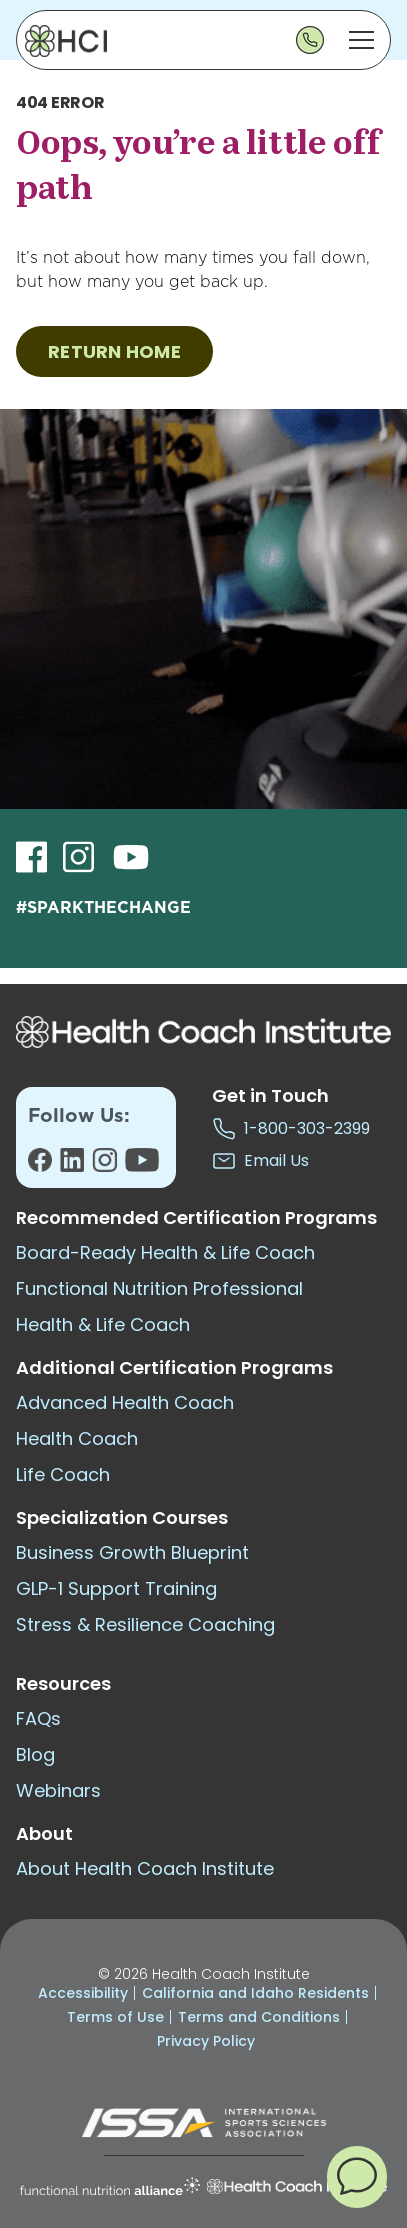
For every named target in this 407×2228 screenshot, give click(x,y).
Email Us (260, 1161)
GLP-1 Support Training (116, 1588)
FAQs (38, 1718)
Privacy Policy (206, 2041)
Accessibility (83, 1993)
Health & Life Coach (103, 1324)
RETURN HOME (114, 351)
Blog (35, 1754)
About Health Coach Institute (145, 1868)
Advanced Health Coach (125, 1402)
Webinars (58, 1790)
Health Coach (77, 1438)
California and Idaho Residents (255, 1993)
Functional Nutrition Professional (159, 1288)
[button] (357, 2176)
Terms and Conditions (259, 2017)
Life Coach (63, 1474)
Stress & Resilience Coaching (145, 1624)
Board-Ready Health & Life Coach (165, 1252)
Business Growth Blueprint (132, 1552)
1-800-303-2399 (291, 1129)
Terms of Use (115, 2017)
